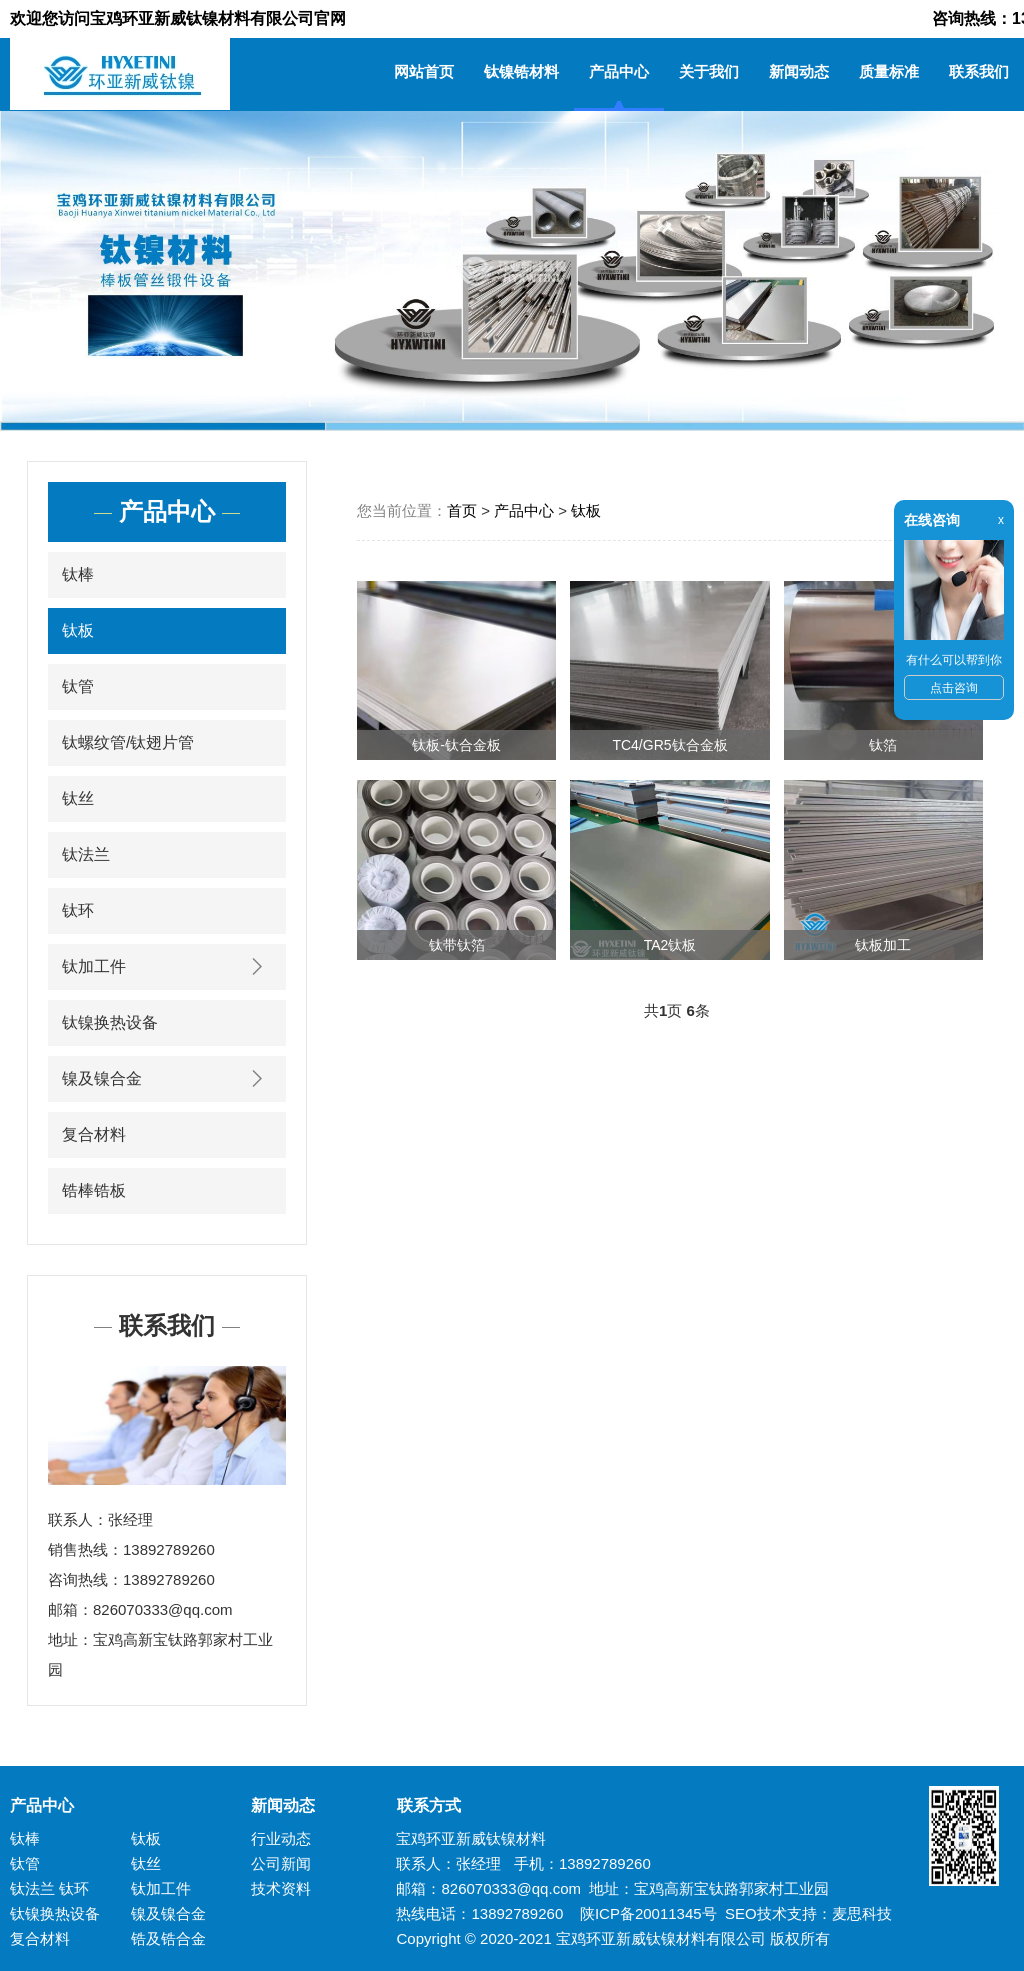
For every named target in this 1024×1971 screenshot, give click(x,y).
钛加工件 (167, 966)
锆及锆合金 (168, 1938)
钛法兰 (86, 854)
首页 (462, 510)
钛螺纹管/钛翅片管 (128, 742)
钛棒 (78, 574)
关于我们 (709, 71)
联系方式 (421, 1805)
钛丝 (78, 798)
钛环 (78, 910)
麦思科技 (862, 1913)
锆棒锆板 (94, 1190)
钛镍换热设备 (110, 1022)
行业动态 (281, 1838)
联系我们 (979, 71)
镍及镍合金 (167, 1078)
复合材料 (94, 1134)
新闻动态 (799, 71)
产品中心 (619, 71)
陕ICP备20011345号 (648, 1913)
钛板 (78, 630)
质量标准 (889, 71)
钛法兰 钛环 (49, 1888)
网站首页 (424, 71)
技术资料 (281, 1888)
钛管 (78, 686)
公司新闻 (281, 1863)
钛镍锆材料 (521, 71)
